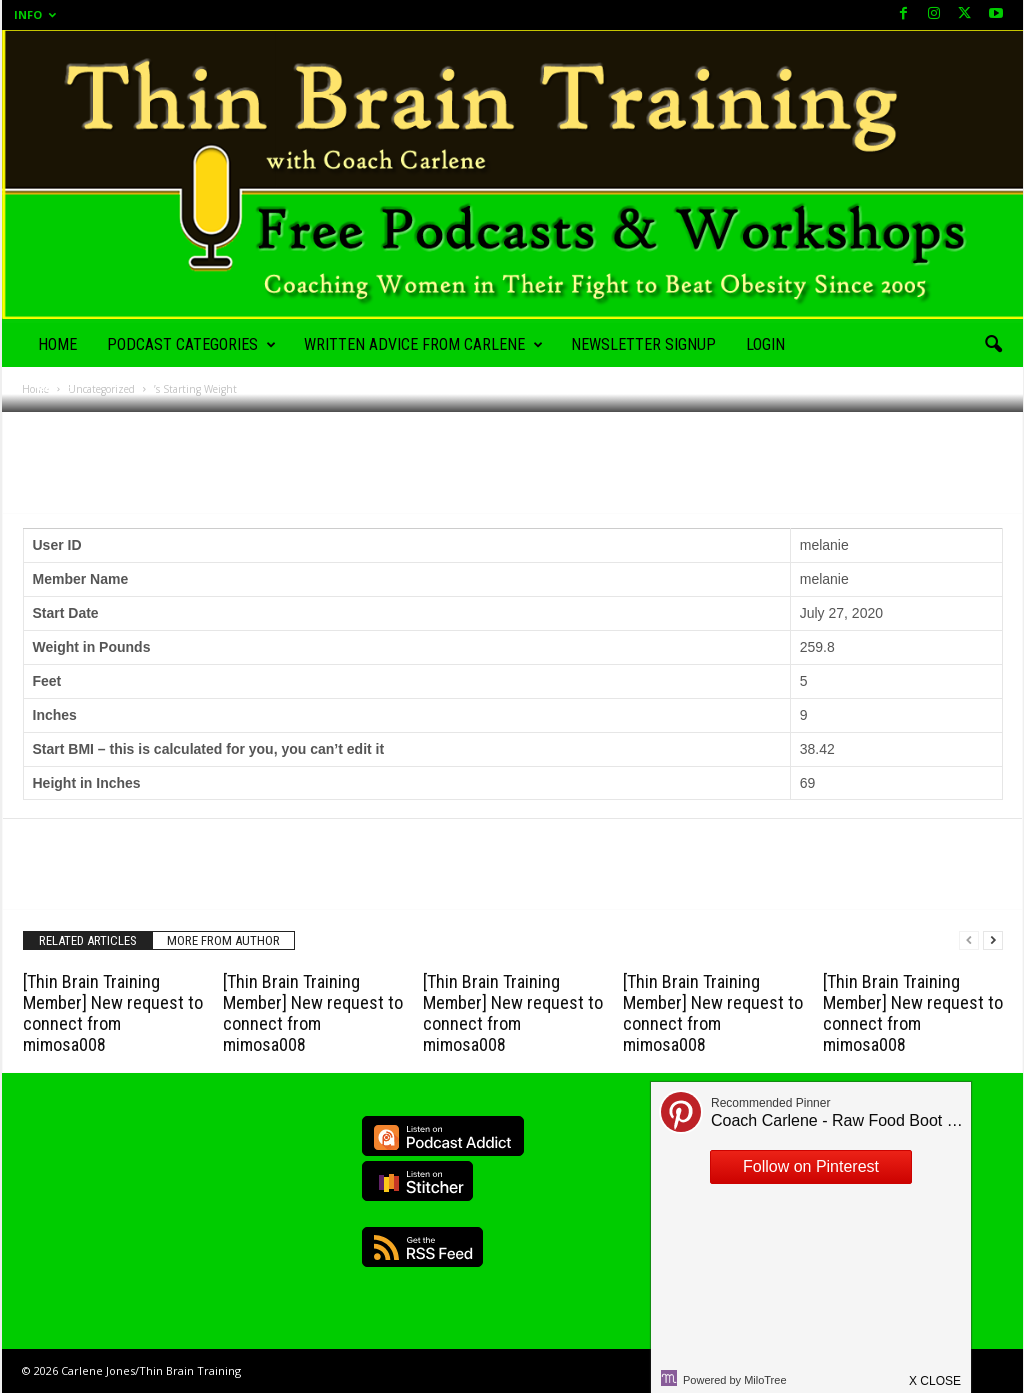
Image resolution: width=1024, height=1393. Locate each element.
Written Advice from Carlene (423, 345)
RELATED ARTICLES (88, 940)
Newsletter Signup (643, 344)
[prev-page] (969, 940)
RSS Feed (422, 1247)
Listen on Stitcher (417, 1181)
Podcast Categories (191, 345)
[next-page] (993, 940)
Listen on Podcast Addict (443, 1136)
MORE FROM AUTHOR (223, 940)
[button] (993, 345)
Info (35, 14)
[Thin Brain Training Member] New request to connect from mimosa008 (113, 1013)
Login (765, 344)
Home (57, 344)
